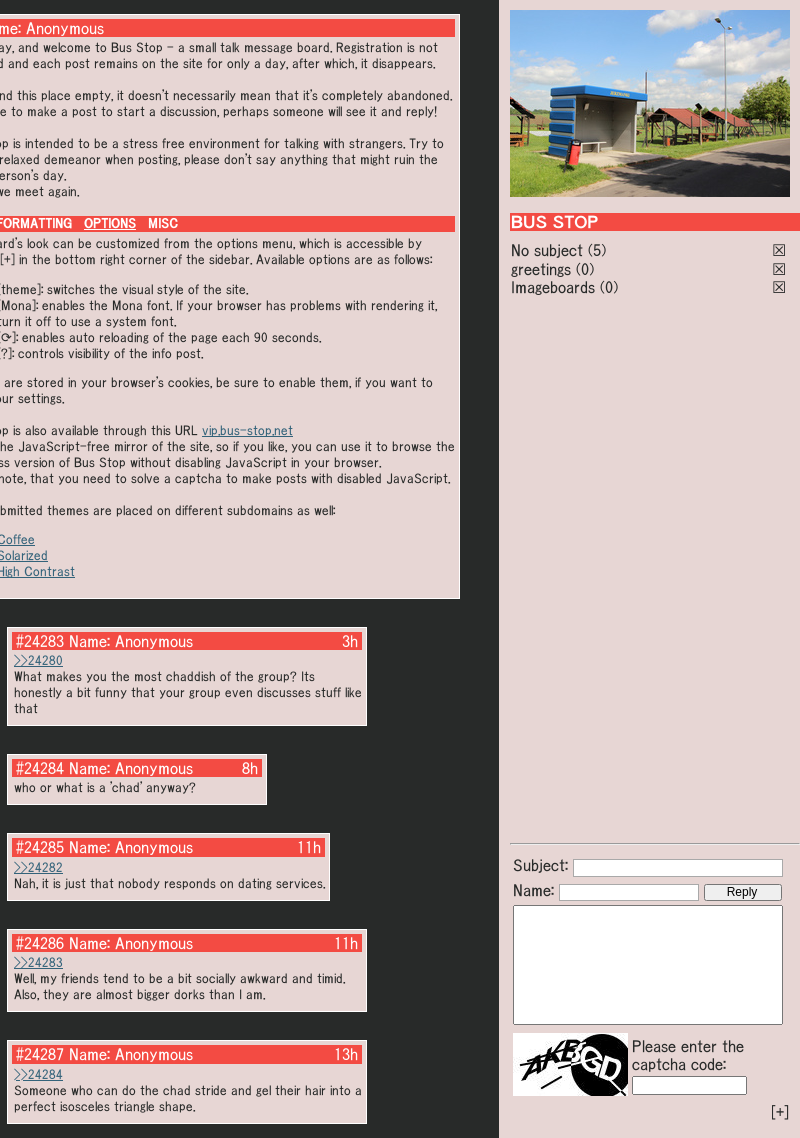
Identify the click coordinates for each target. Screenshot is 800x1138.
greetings (541, 269)
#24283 (40, 641)
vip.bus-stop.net (247, 430)
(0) (585, 269)
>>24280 (38, 660)
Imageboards (553, 287)
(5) (597, 250)
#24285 (40, 847)
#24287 (40, 1054)
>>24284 (38, 1074)
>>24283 (38, 962)
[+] (780, 1112)
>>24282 (38, 867)
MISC (163, 223)
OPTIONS (110, 223)
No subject (549, 250)
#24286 (40, 943)
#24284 (40, 768)
